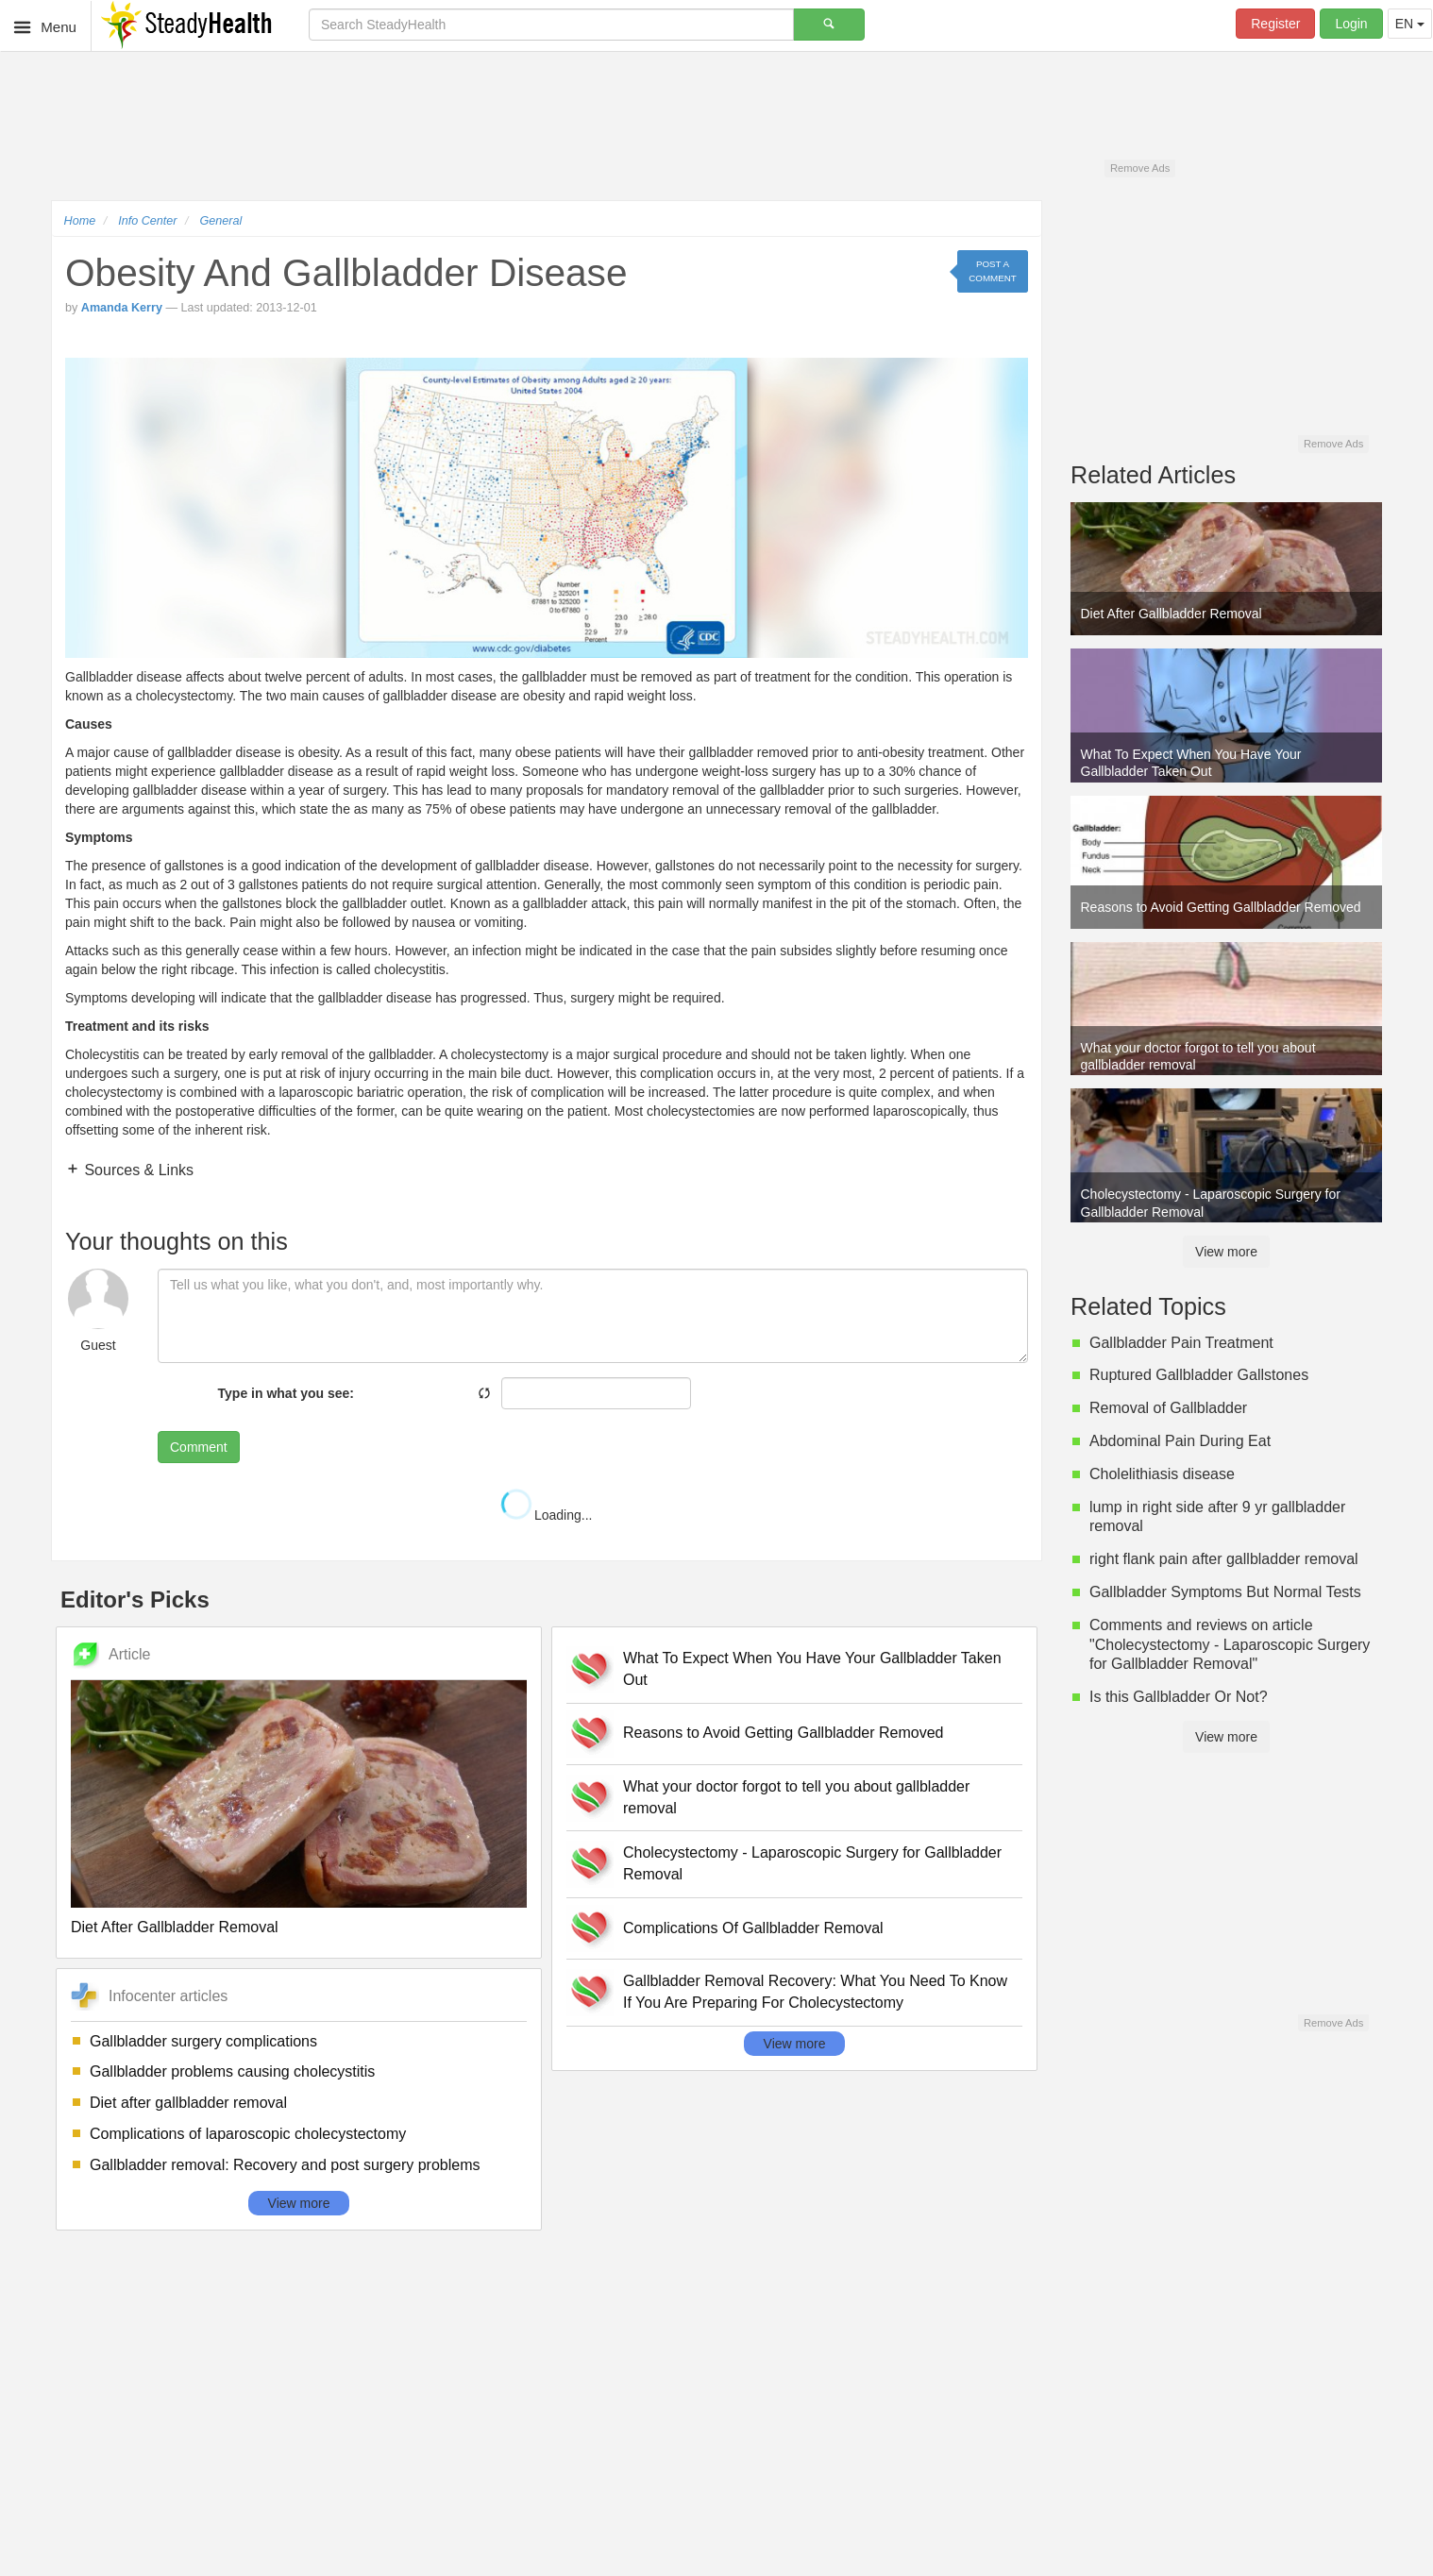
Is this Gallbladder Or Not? (1178, 1697)
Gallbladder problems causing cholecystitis (232, 2071)
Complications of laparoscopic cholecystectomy (248, 2134)
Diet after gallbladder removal (188, 2103)
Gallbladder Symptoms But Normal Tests (1225, 1592)
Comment (199, 1447)
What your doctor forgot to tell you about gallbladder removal (796, 1797)
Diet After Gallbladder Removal (174, 1927)
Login (1351, 23)
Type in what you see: (286, 1393)
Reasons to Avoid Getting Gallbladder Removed (783, 1733)
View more (299, 2203)
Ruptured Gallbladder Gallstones (1198, 1375)
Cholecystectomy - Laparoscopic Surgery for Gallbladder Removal (812, 1863)
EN (1410, 23)
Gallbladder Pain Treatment (1181, 1343)
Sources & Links (137, 1170)
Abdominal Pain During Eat (1180, 1441)
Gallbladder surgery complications (203, 2041)
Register (1275, 23)
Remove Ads (1140, 168)
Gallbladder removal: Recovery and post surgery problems (285, 2165)
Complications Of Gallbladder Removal (753, 1928)
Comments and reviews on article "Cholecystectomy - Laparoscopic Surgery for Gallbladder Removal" (1229, 1645)
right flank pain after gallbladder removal (1223, 1559)
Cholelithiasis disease (1162, 1474)
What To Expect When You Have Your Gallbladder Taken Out (812, 1669)
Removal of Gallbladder (1168, 1408)
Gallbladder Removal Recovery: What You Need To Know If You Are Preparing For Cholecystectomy (815, 1992)
